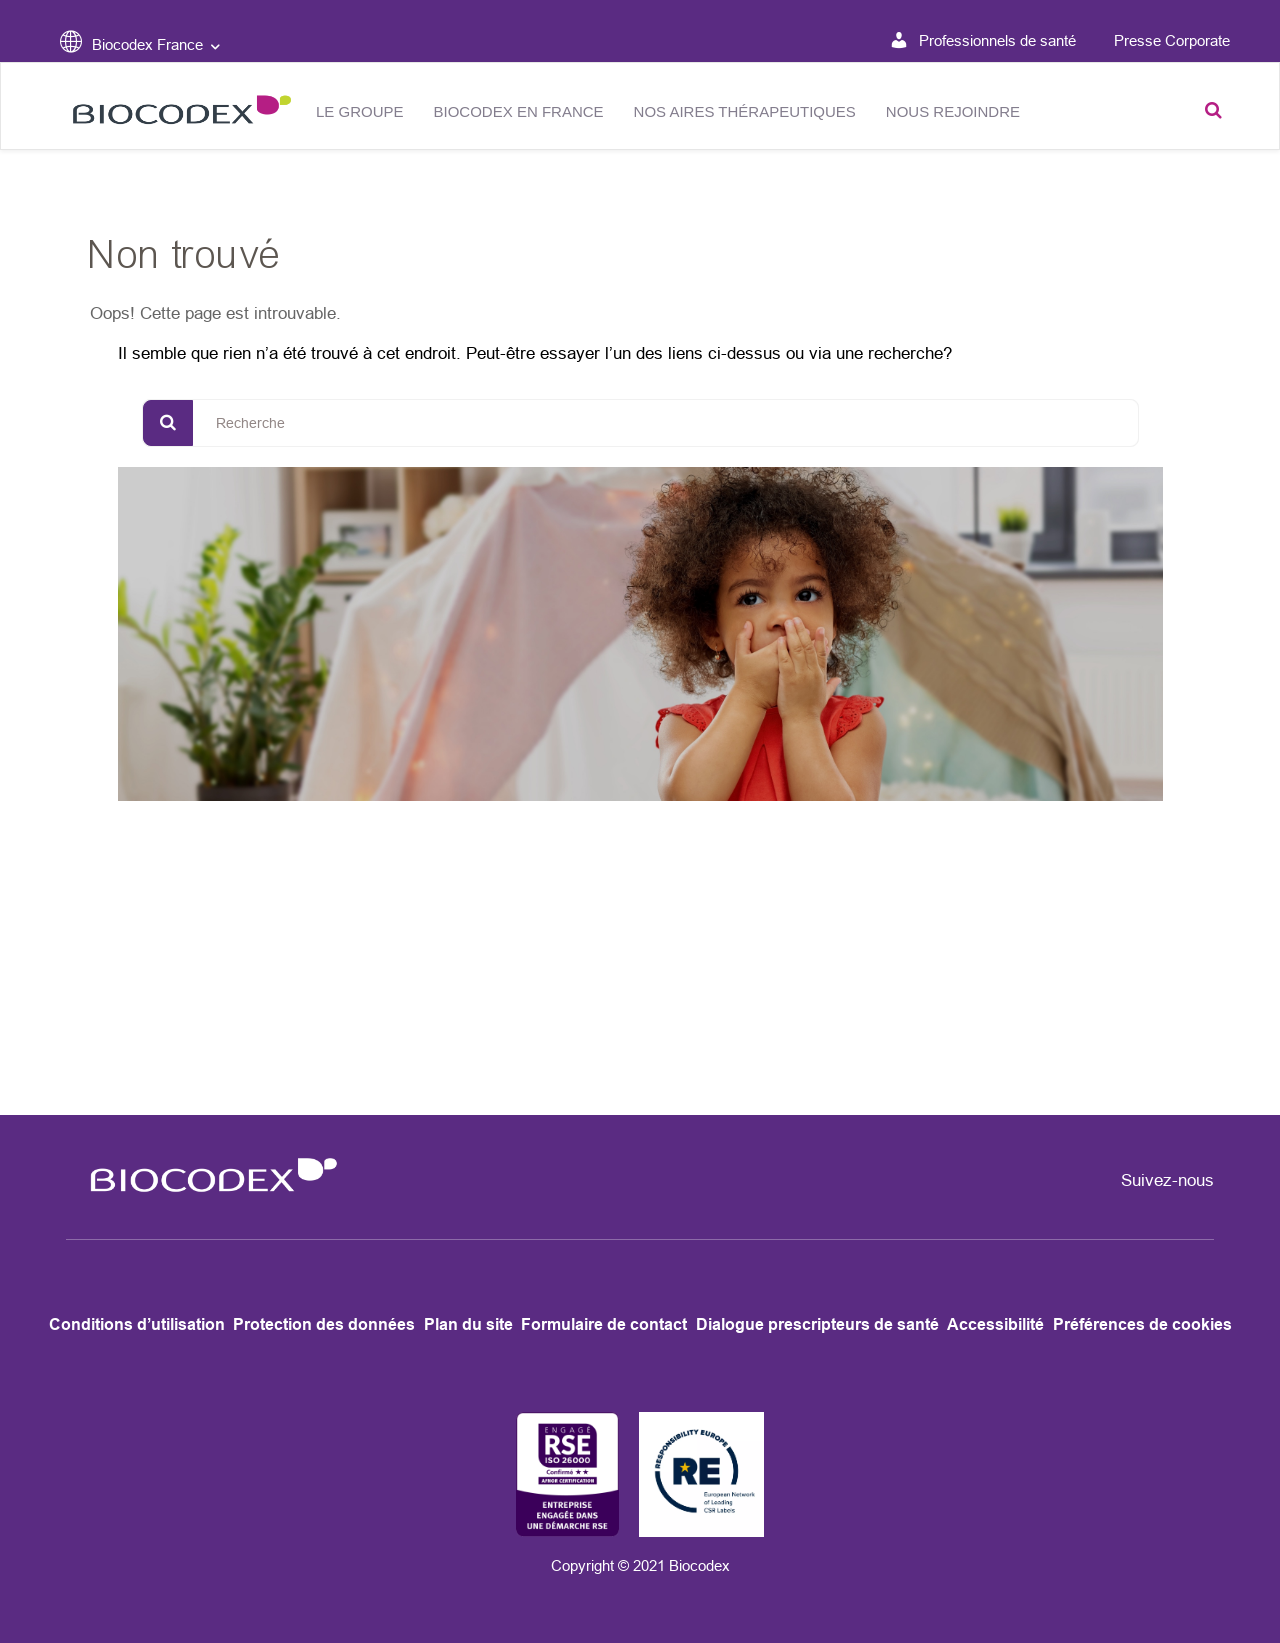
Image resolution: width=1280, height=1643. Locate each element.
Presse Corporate (1172, 40)
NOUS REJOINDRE (953, 111)
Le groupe (360, 111)
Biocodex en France (519, 111)
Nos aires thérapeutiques (745, 111)
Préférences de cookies (1142, 1324)
